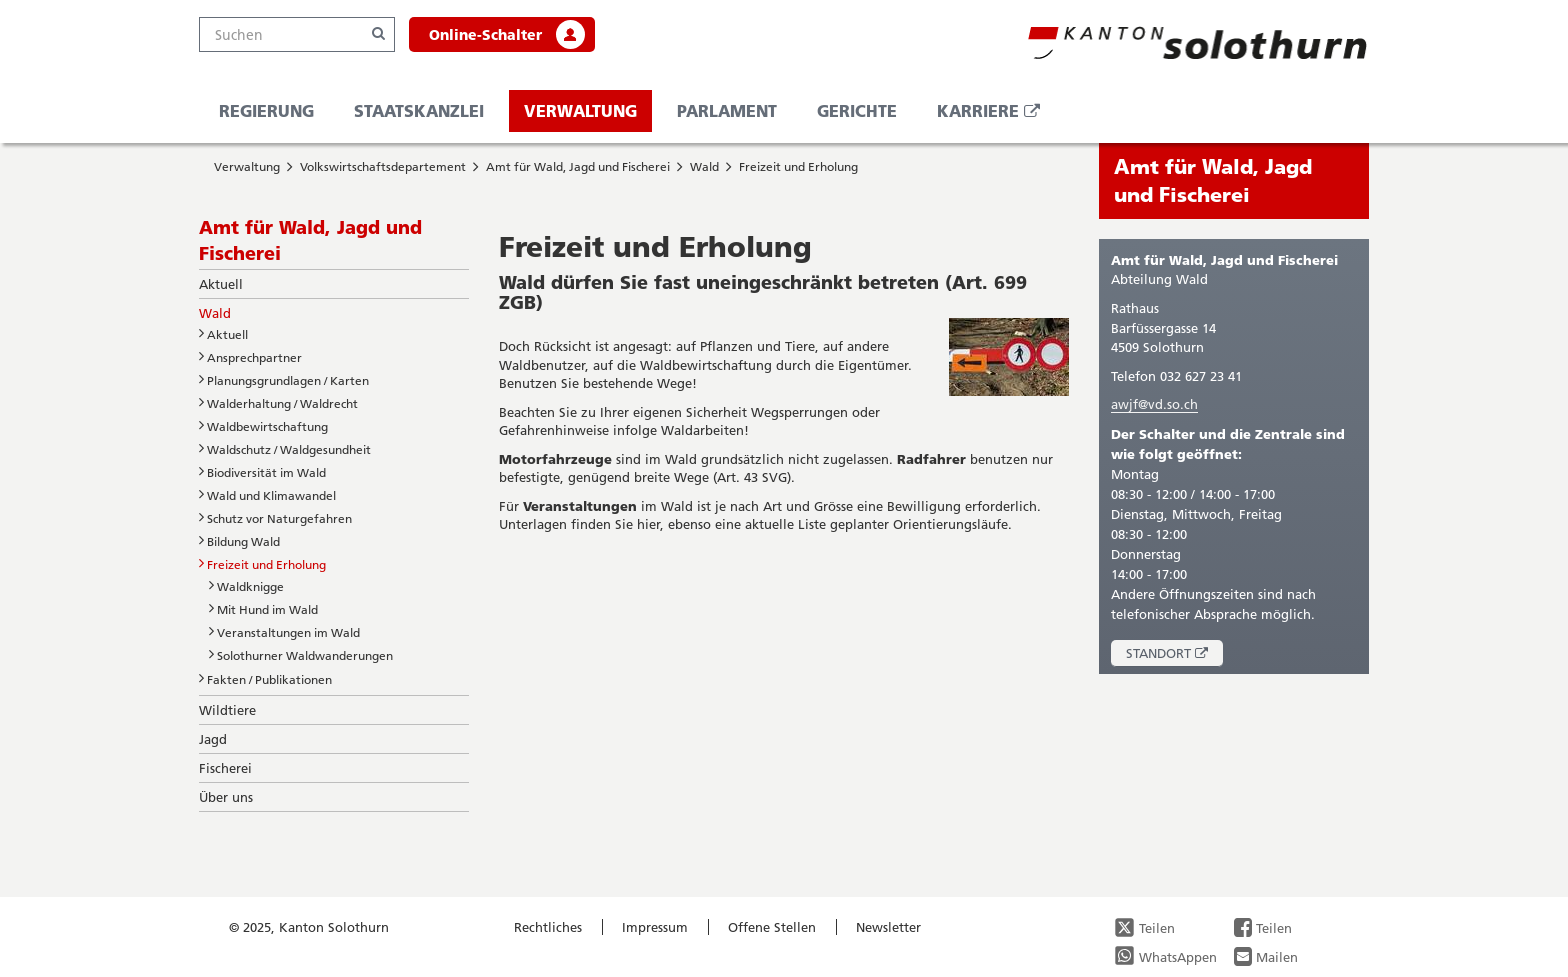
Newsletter (888, 927)
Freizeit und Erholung (798, 166)
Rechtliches (548, 927)
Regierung (266, 110)
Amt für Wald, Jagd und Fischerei (578, 166)
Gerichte (857, 110)
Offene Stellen (772, 927)
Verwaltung (580, 110)
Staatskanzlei (419, 110)
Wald (704, 166)
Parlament (727, 110)
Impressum (655, 927)
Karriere (996, 115)
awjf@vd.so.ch (1154, 404)
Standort (1174, 655)
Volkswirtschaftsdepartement (383, 166)
